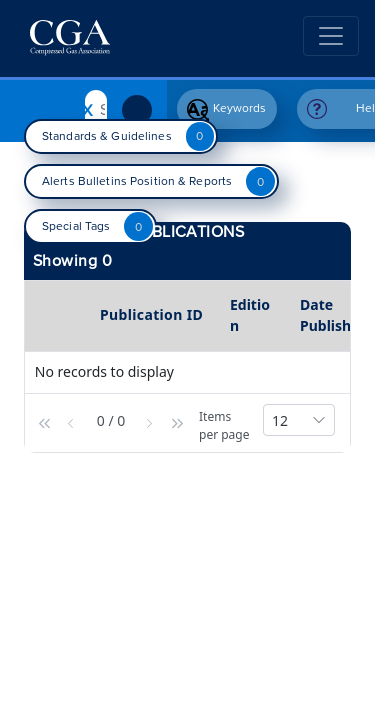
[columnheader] (60, 316)
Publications (188, 232)
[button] (47, 420)
